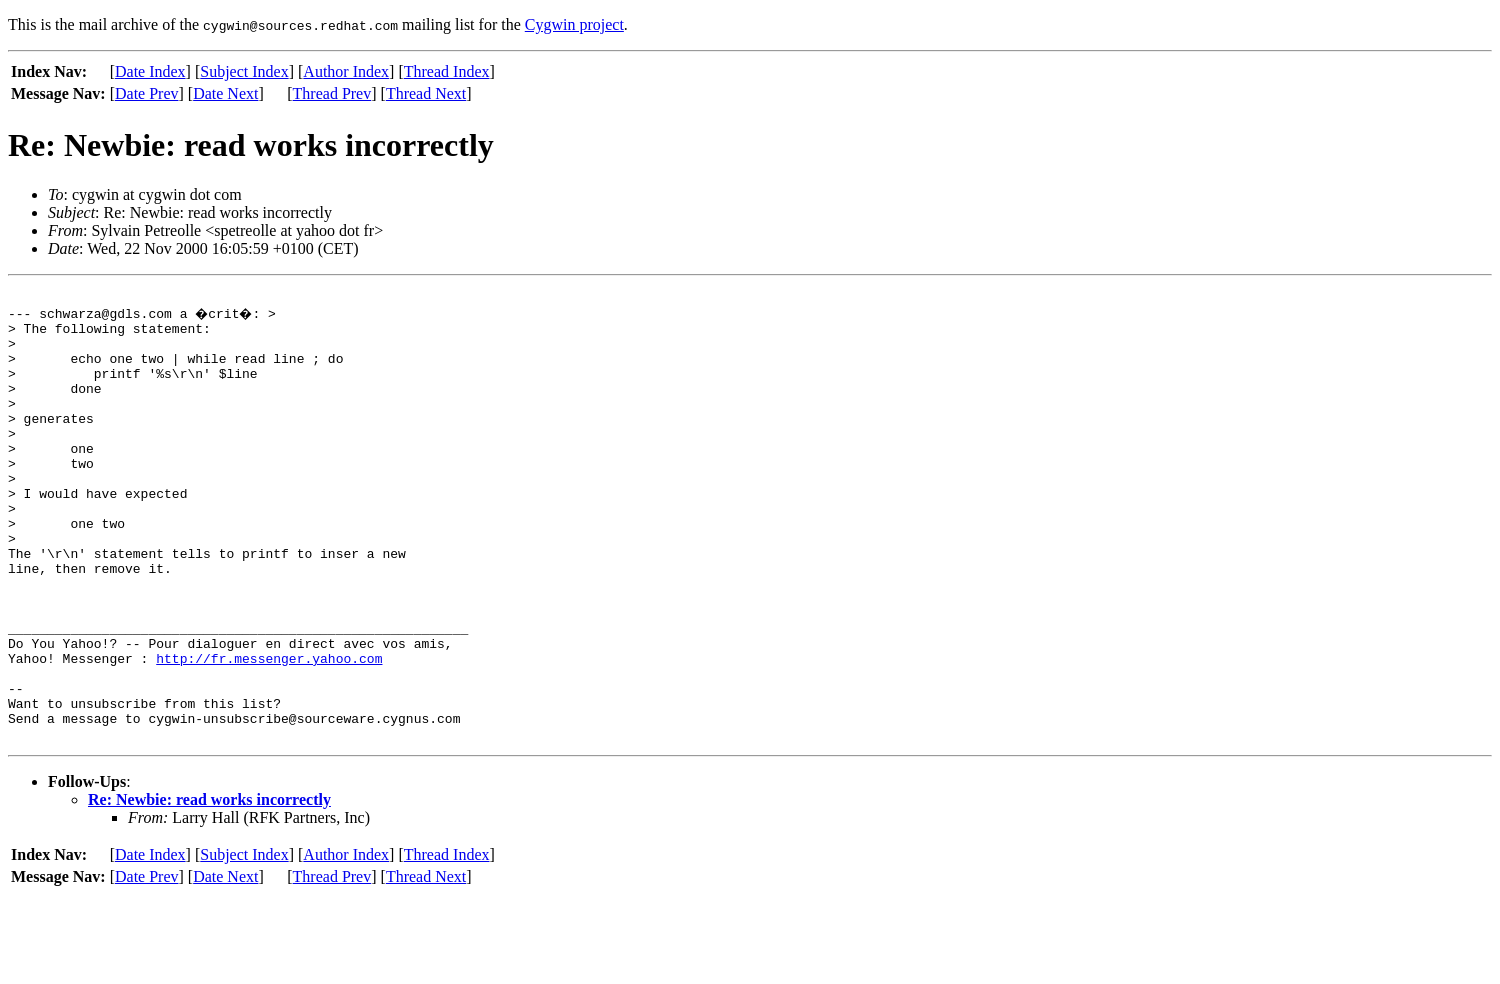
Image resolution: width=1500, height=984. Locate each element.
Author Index (346, 71)
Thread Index (447, 71)
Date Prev (147, 93)
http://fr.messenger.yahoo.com (269, 730)
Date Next (225, 93)
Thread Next (426, 93)
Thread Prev (332, 93)
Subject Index (244, 71)
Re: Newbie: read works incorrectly (209, 886)
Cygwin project (574, 24)
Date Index (150, 71)
